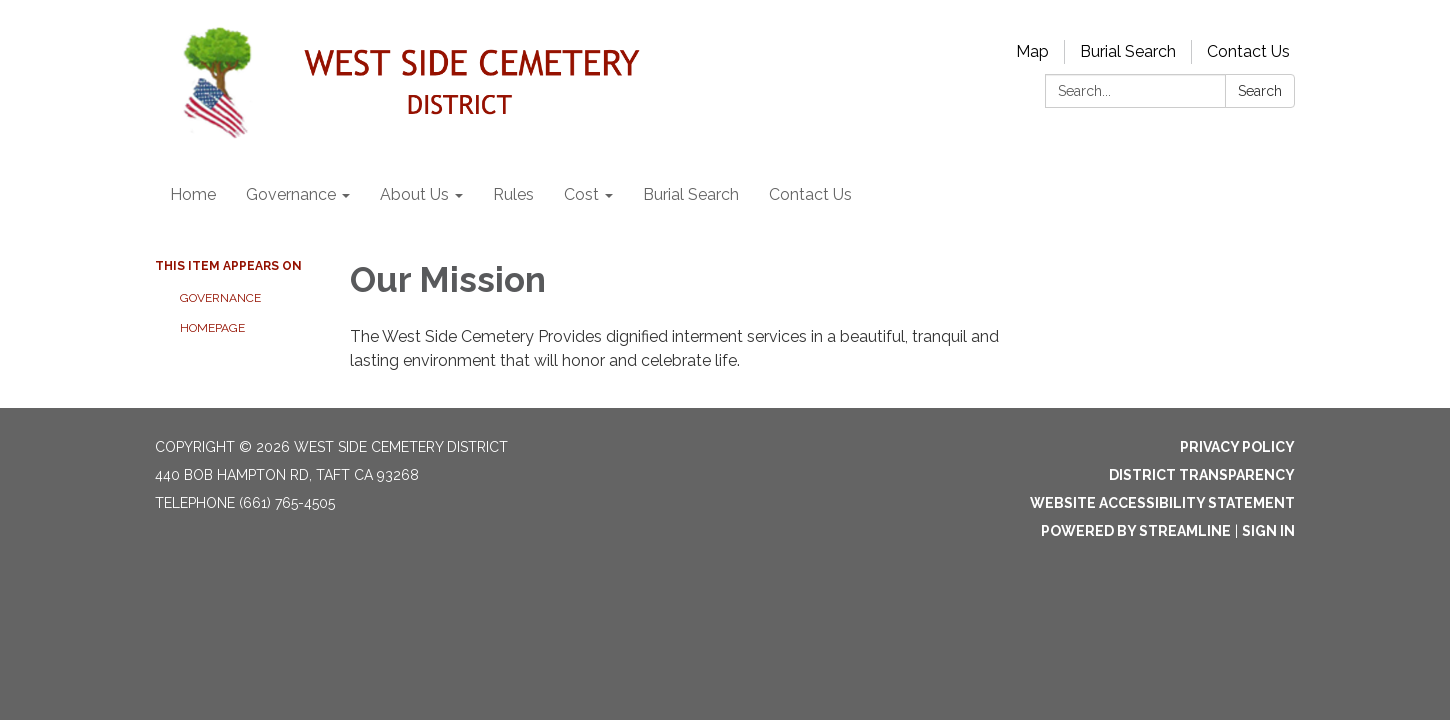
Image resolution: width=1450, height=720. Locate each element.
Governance (220, 298)
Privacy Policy (1237, 447)
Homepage (212, 328)
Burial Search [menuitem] (691, 194)
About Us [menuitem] (414, 194)
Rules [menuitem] (513, 194)
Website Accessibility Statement (1162, 503)
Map (1032, 51)
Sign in (1268, 531)
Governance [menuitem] (291, 194)
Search (1260, 91)
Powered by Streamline (1136, 531)
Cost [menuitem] (581, 194)
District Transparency (1202, 475)
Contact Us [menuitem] (810, 194)
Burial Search (1128, 51)
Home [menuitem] (193, 194)
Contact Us (1248, 51)
